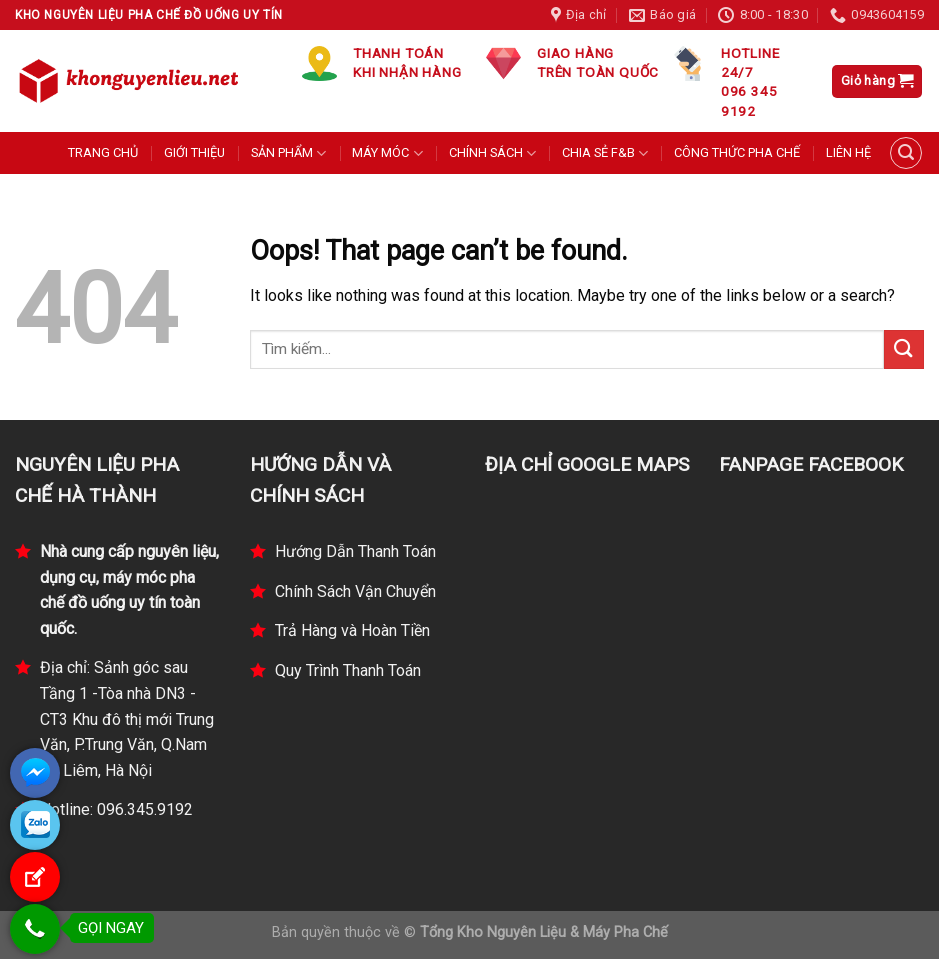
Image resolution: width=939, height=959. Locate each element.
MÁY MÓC (387, 153)
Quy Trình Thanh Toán (348, 670)
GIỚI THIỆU (194, 152)
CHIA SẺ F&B (605, 153)
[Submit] (904, 349)
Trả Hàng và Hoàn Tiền (352, 630)
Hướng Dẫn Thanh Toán (355, 551)
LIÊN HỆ (848, 152)
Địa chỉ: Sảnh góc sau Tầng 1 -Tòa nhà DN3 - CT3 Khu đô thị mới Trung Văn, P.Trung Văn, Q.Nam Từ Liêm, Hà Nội (127, 718)
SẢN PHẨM (288, 153)
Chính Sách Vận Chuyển (355, 591)
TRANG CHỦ (103, 152)
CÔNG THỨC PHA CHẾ (737, 152)
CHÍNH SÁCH (492, 153)
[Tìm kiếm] (906, 153)
